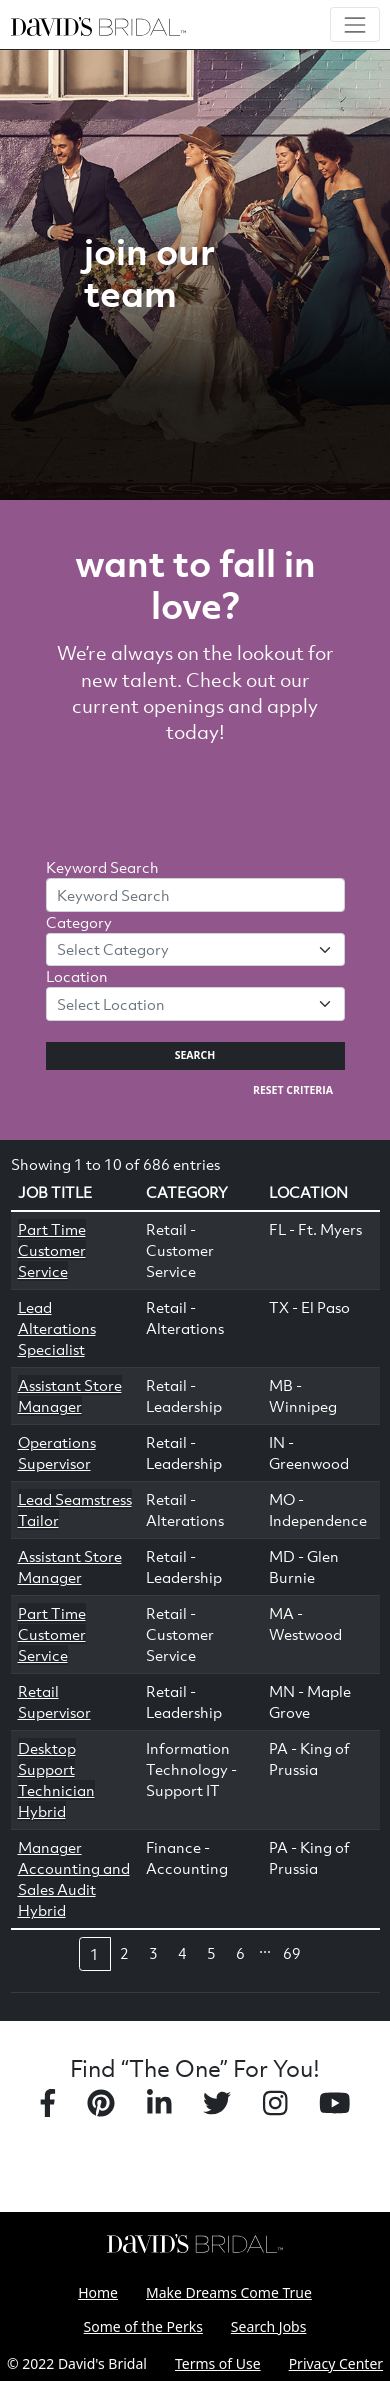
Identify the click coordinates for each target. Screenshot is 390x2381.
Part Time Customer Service (52, 1250)
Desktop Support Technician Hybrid (56, 1779)
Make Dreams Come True (229, 2292)
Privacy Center (336, 2363)
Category (79, 922)
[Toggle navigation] (354, 24)
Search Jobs (269, 2326)
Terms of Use (218, 2363)
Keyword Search (102, 867)
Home (98, 2292)
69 (292, 1953)
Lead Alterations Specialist (57, 1328)
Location (77, 976)
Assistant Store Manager (70, 1395)
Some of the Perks (143, 2326)
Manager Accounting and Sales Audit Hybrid (74, 1878)
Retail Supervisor (54, 1701)
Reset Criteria (293, 1090)
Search (195, 1055)
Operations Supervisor (57, 1452)
